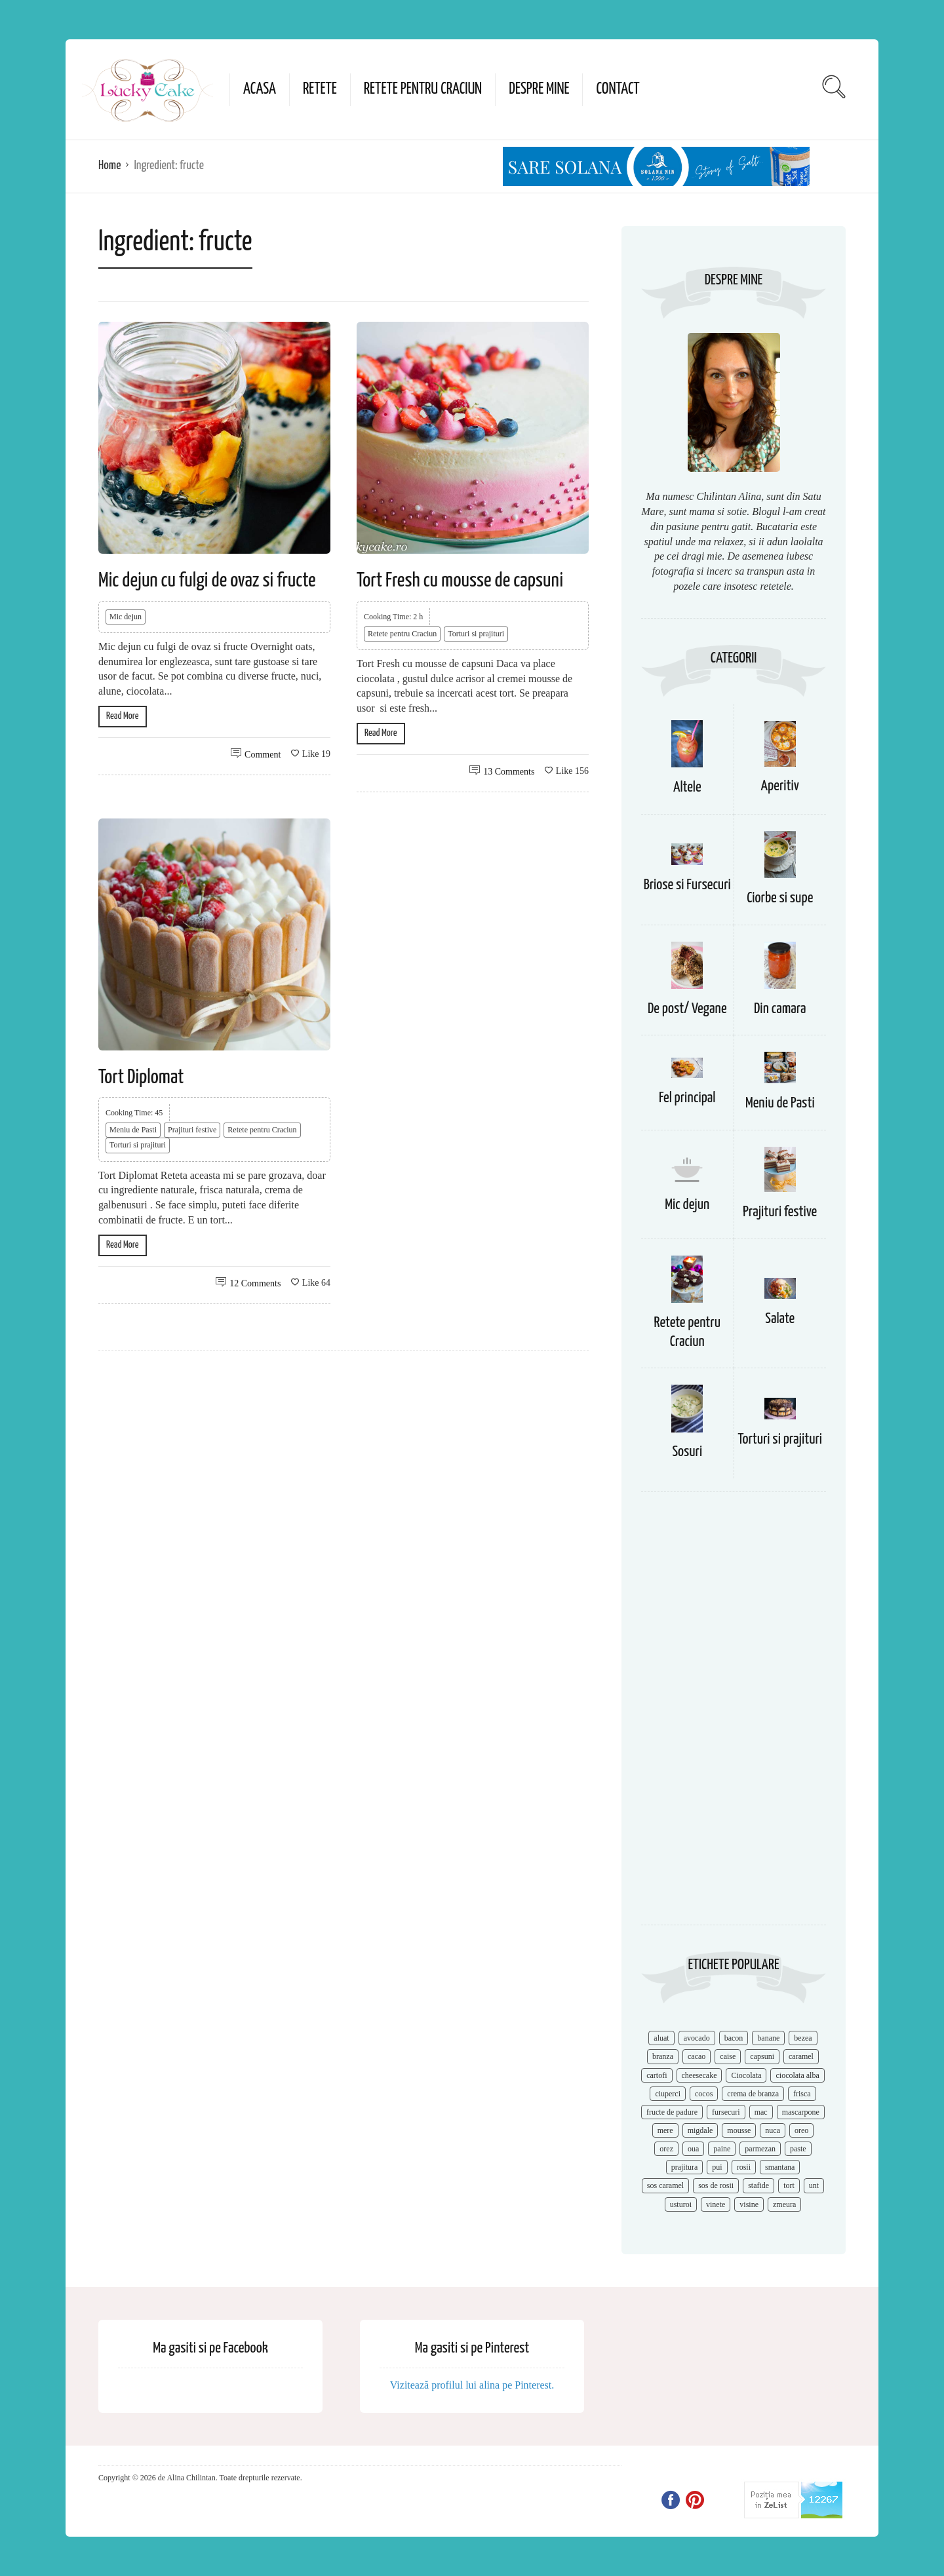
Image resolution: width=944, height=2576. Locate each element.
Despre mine (539, 89)
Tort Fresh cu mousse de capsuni (460, 580)
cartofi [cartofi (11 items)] (656, 2075)
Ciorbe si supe (780, 898)
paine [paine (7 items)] (721, 2148)
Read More (122, 716)
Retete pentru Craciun (423, 89)
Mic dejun (125, 616)
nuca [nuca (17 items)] (772, 2130)
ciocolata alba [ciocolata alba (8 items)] (797, 2075)
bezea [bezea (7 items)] (803, 2038)
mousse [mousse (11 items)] (739, 2130)
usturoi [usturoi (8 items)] (681, 2204)
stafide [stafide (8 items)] (758, 2185)
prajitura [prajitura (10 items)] (684, 2167)
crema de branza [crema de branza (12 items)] (753, 2093)
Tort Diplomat (141, 1077)
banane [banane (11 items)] (768, 2038)
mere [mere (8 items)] (665, 2130)
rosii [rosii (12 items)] (744, 2167)
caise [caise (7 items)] (728, 2056)
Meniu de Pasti (133, 1129)
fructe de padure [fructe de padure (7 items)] (672, 2112)
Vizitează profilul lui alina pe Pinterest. (472, 2385)
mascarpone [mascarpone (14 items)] (800, 2112)
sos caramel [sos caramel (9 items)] (665, 2185)
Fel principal (687, 1097)
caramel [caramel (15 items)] (801, 2056)
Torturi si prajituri (476, 633)
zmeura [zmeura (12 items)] (784, 2204)
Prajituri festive (192, 1129)
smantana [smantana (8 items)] (780, 2167)
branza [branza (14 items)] (662, 2056)
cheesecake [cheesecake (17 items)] (699, 2075)
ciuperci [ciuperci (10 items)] (667, 2093)
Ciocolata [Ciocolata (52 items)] (746, 2075)
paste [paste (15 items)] (798, 2148)
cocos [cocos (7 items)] (704, 2093)
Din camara (780, 1008)
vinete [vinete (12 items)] (715, 2204)
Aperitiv (780, 786)
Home (109, 165)
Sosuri (687, 1451)
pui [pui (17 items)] (717, 2167)
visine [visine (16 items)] (748, 2204)
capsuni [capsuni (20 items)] (762, 2056)
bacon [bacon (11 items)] (733, 2038)
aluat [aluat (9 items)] (661, 2038)
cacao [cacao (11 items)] (696, 2056)
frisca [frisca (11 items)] (802, 2093)
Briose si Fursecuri (687, 885)
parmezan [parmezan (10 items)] (760, 2148)
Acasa (259, 89)
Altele (687, 787)
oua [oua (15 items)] (693, 2148)
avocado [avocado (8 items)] (697, 2038)
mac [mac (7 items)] (761, 2112)
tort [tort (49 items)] (789, 2185)
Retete (320, 89)
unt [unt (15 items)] (814, 2185)
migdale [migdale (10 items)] (700, 2130)
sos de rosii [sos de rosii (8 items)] (716, 2185)
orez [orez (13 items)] (666, 2148)
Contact (617, 89)
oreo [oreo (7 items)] (801, 2130)
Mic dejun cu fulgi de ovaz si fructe (207, 580)
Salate (780, 1318)
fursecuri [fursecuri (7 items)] (726, 2112)
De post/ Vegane (687, 1008)
